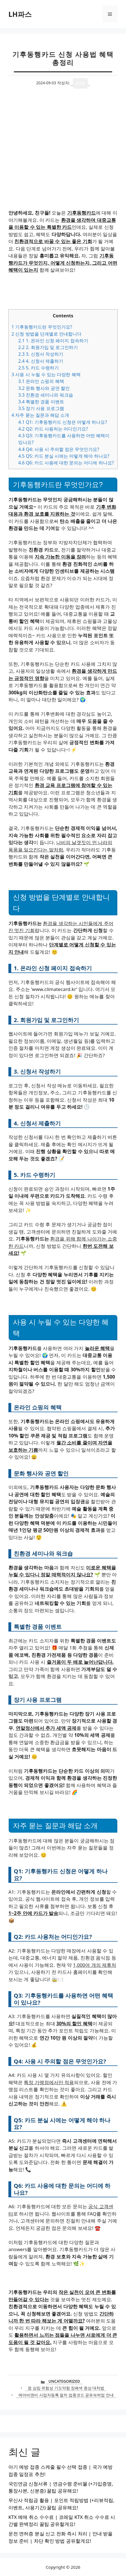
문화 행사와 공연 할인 (44, 388)
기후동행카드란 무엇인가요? (41, 327)
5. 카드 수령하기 (38, 368)
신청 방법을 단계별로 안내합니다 (46, 334)
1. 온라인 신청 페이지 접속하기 (53, 341)
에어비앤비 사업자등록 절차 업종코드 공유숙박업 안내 (66, 2395)
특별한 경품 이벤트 (41, 402)
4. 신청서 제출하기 (40, 361)
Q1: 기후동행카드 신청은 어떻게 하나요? (62, 422)
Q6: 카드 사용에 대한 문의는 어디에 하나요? (66, 463)
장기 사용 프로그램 (41, 408)
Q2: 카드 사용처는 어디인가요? (53, 429)
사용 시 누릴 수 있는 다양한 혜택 (46, 374)
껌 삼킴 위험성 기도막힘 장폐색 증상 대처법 (66, 2388)
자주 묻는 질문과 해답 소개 (40, 415)
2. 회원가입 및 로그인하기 (48, 347)
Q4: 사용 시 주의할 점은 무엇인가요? (58, 449)
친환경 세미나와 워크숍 (45, 395)
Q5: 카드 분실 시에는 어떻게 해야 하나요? (63, 456)
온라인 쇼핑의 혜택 (41, 381)
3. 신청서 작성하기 (40, 354)
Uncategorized (64, 2381)
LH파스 (20, 14)
